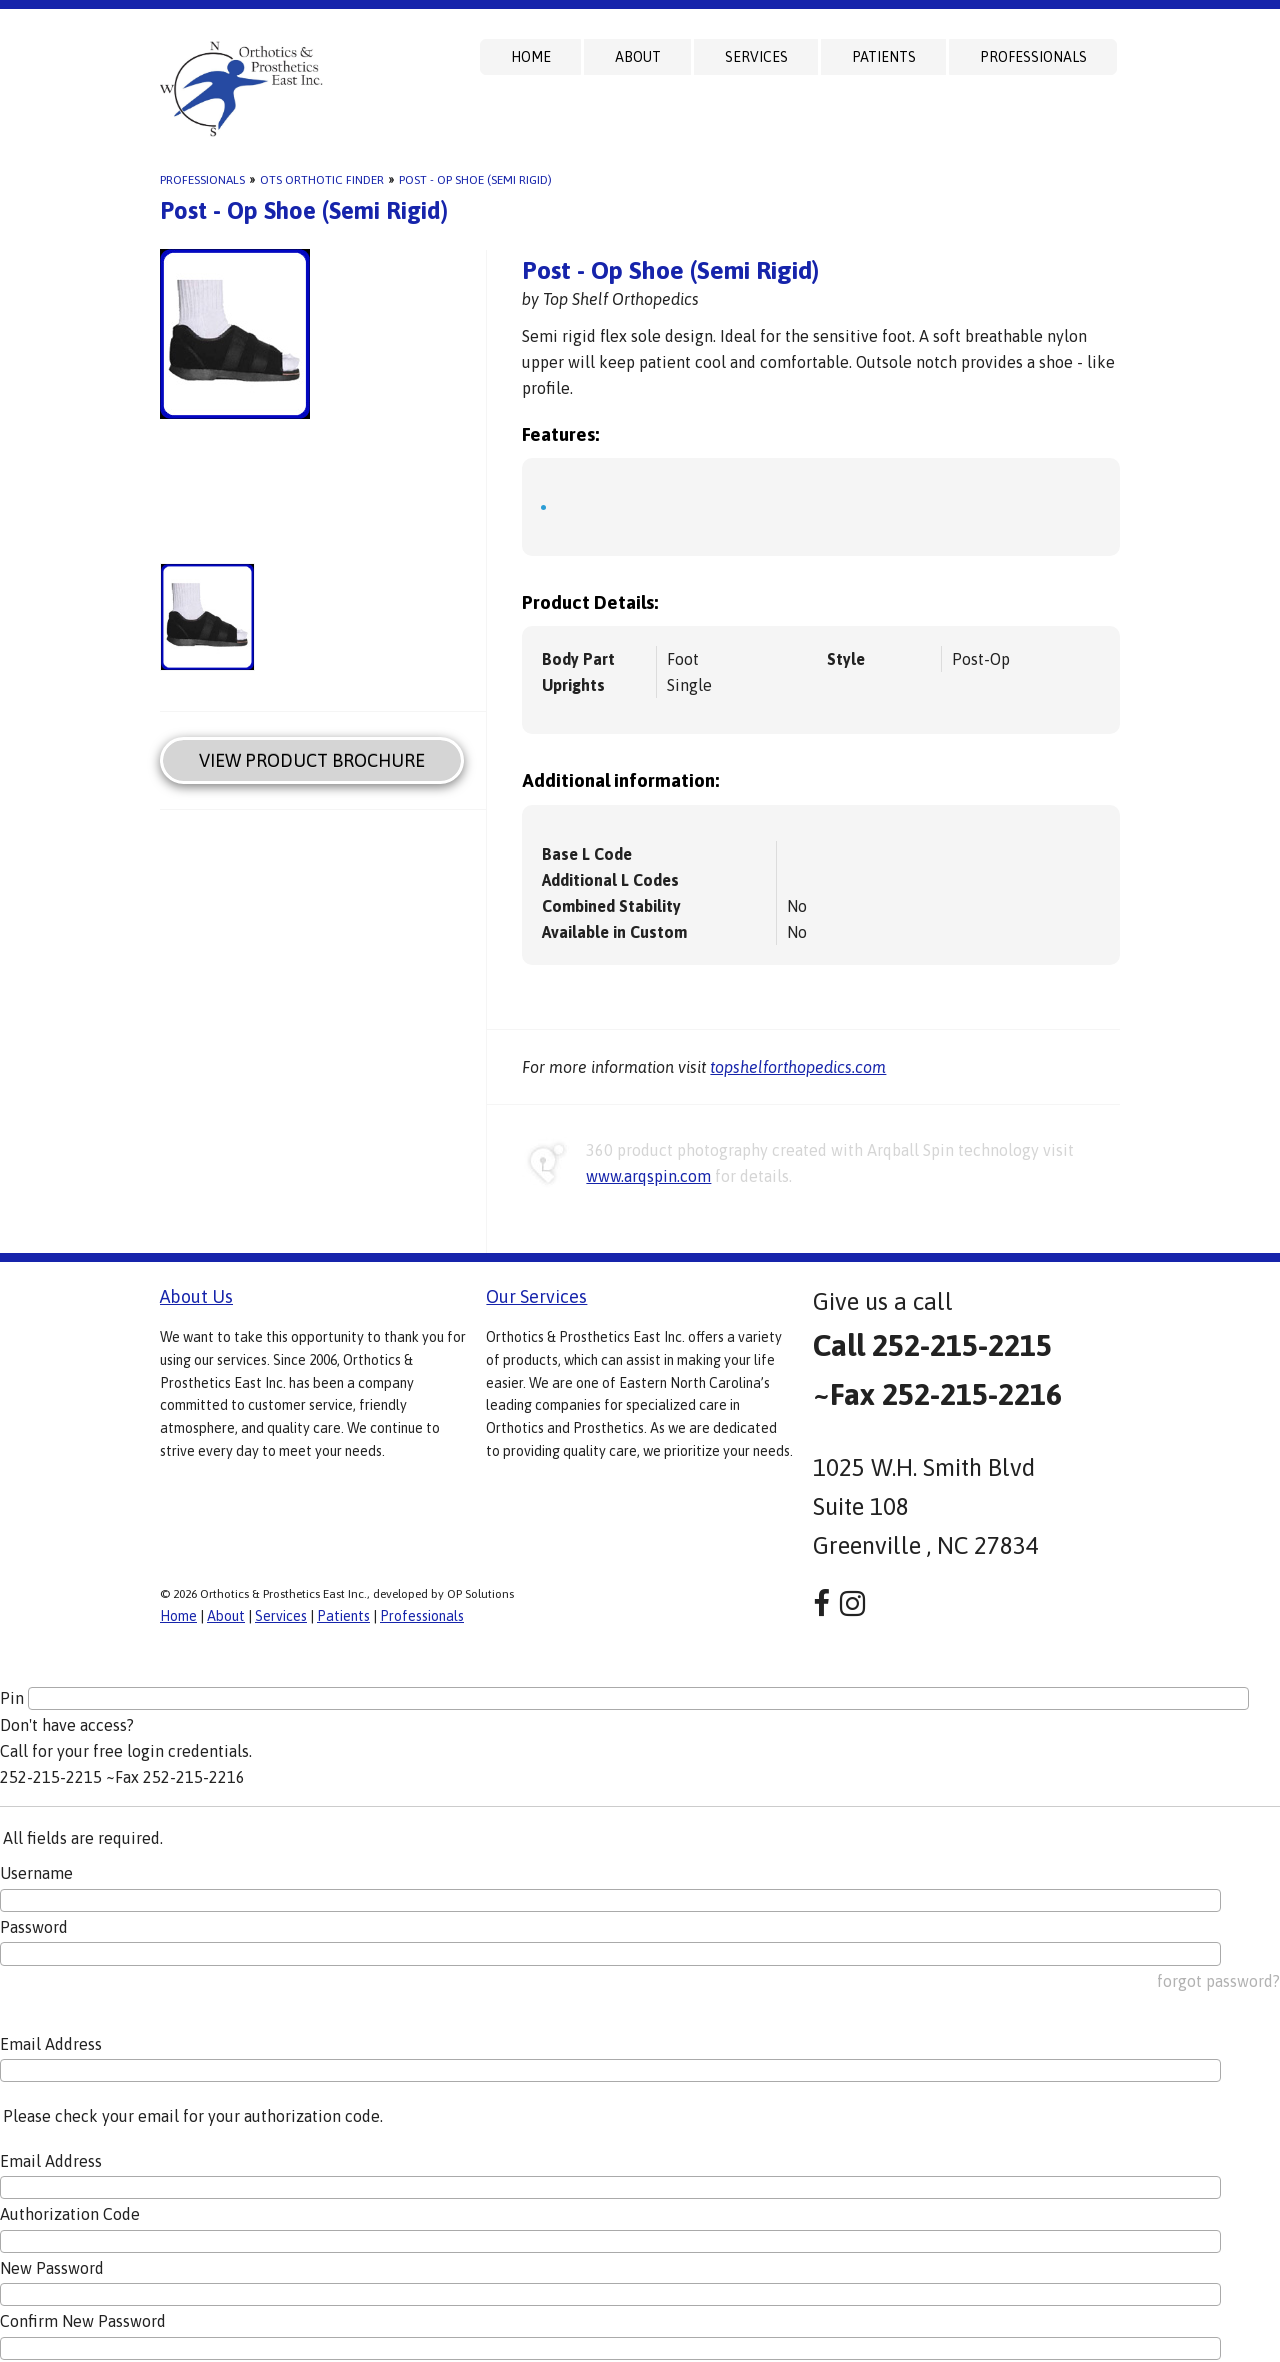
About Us (196, 1296)
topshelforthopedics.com (798, 1067)
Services (756, 57)
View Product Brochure (312, 760)
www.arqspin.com (648, 1176)
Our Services (536, 1296)
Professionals (1033, 57)
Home (531, 57)
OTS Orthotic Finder (322, 180)
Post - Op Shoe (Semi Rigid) (475, 180)
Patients (884, 57)
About (638, 57)
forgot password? (1218, 1981)
